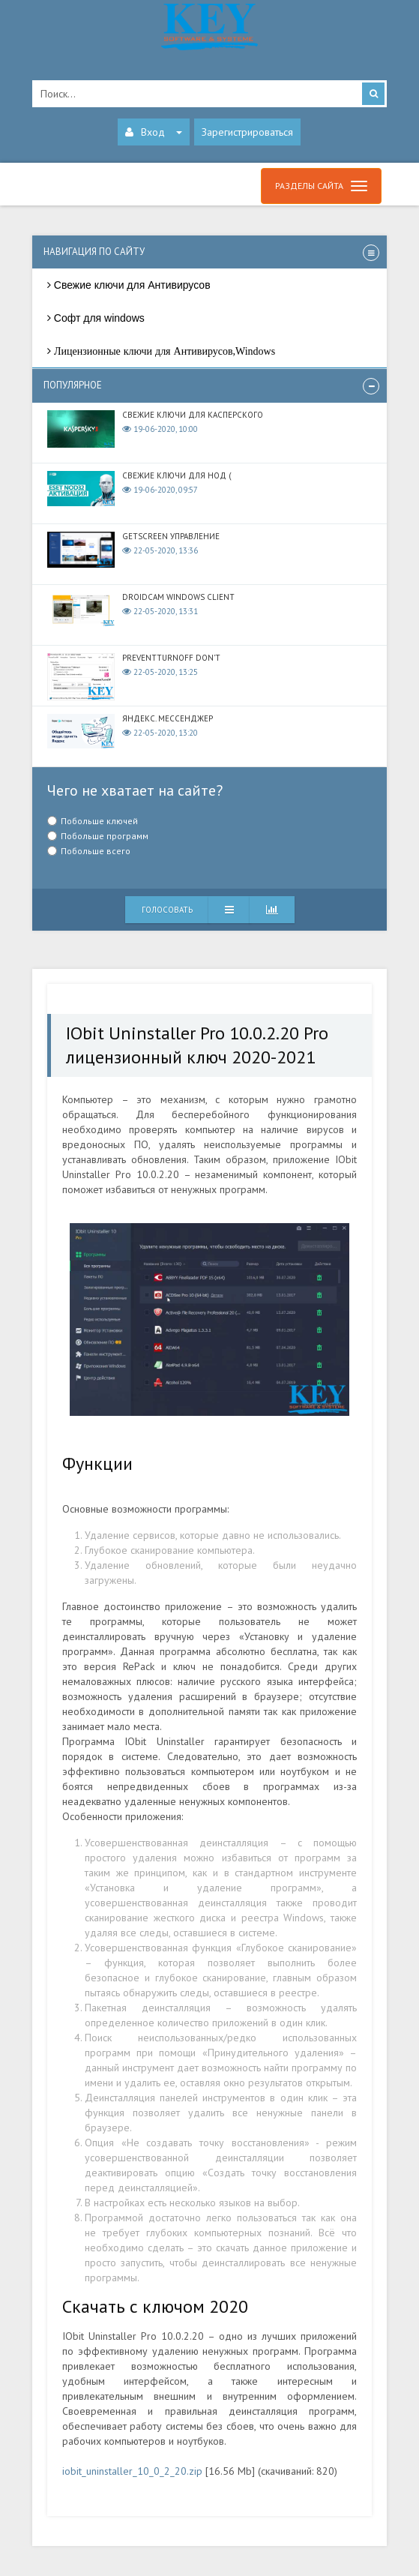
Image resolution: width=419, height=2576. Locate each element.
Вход (153, 132)
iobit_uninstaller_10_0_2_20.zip (132, 2471)
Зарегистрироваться (247, 132)
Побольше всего (95, 850)
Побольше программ (104, 835)
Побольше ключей (99, 820)
